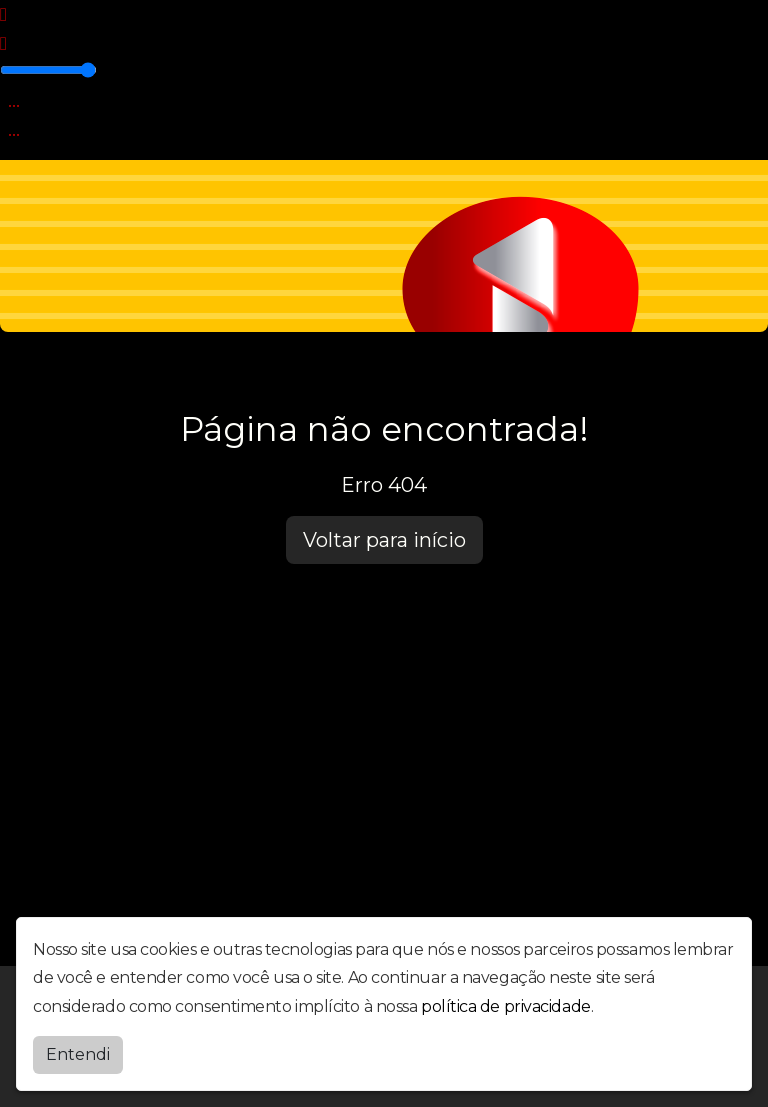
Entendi (78, 1054)
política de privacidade (506, 1006)
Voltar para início (384, 540)
